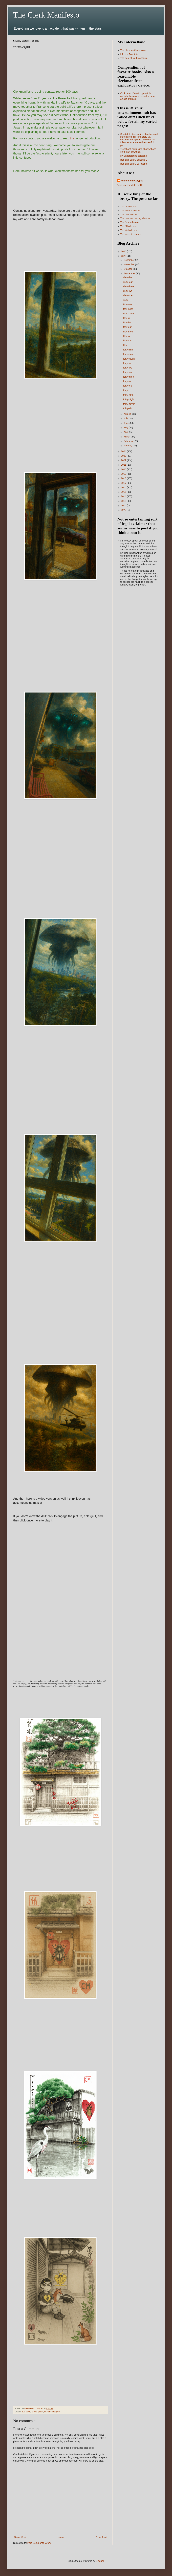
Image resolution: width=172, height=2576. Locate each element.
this (72, 138)
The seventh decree (130, 234)
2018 (124, 478)
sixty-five (127, 277)
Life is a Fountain (129, 54)
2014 (124, 496)
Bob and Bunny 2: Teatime (134, 163)
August (127, 414)
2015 (124, 492)
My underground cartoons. (133, 155)
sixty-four (128, 282)
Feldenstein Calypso (132, 180)
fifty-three (128, 331)
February (129, 441)
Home (61, 2537)
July (126, 418)
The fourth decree (129, 222)
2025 (124, 256)
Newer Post (20, 2537)
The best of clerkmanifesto (134, 58)
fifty (125, 345)
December (129, 260)
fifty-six (126, 318)
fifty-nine (127, 304)
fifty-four (127, 327)
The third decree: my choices (135, 218)
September (130, 273)
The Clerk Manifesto (46, 14)
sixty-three (128, 286)
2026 (124, 251)
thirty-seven (129, 404)
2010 (124, 505)
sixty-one (127, 295)
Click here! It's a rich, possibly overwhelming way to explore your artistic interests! (137, 96)
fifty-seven (128, 313)
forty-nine (128, 349)
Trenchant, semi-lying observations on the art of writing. (138, 150)
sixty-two (127, 291)
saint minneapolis (52, 2412)
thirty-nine (128, 394)
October (128, 269)
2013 (124, 501)
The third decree (128, 214)
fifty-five (127, 322)
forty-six (127, 363)
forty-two (127, 381)
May (126, 427)
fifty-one (127, 340)
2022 (124, 460)
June (126, 423)
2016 (124, 487)
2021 (124, 464)
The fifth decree (128, 226)
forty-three (128, 376)
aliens (34, 2412)
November (129, 264)
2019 (124, 474)
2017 (124, 483)
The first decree (128, 206)
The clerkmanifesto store (133, 50)
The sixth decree (129, 230)
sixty (125, 300)
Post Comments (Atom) (39, 2543)
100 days (26, 2412)
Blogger (100, 2561)
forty (125, 390)
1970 (124, 510)
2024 (124, 451)
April (126, 432)
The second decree (130, 210)
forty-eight (128, 354)
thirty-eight (128, 399)
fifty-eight (128, 309)
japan (40, 2412)
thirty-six (127, 408)
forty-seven (129, 358)
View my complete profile (130, 185)
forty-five (127, 367)
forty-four (127, 372)
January (128, 445)
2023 (124, 456)
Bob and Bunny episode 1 (133, 159)
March (127, 436)
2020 (124, 469)
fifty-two (127, 336)
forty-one (127, 385)
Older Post (101, 2537)
